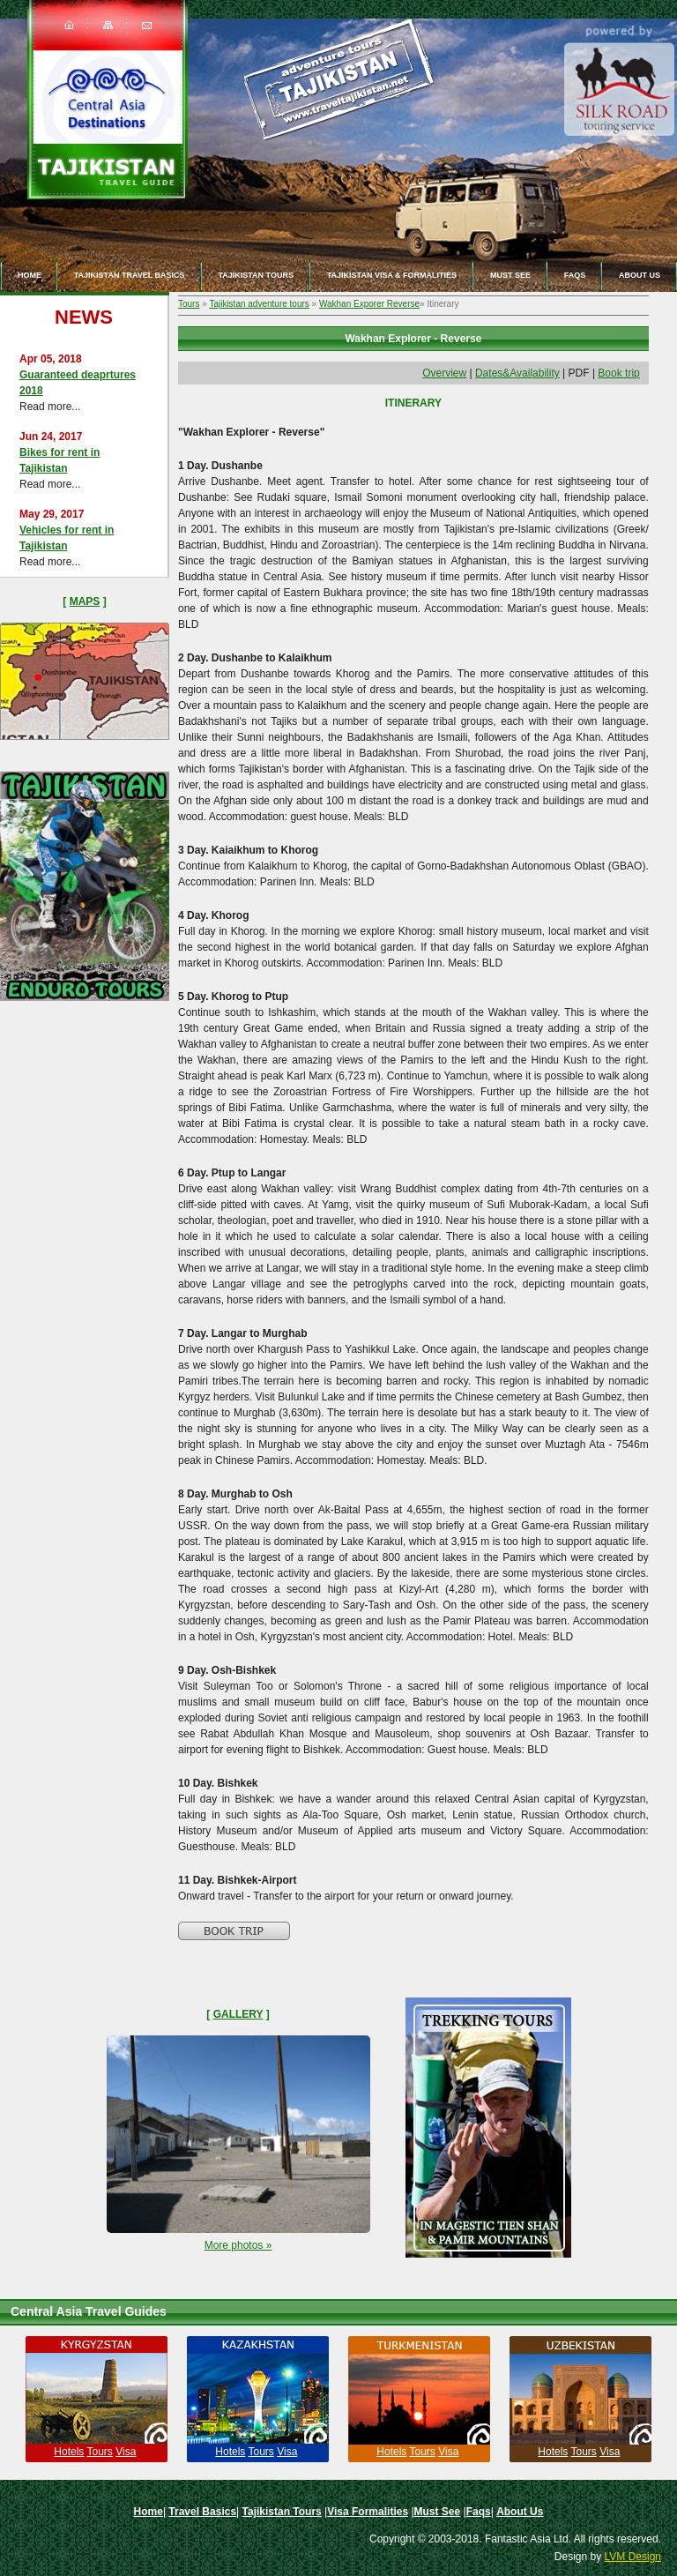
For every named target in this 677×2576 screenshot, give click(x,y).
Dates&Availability (517, 373)
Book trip (618, 373)
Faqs (575, 275)
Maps (85, 601)
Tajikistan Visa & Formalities (392, 275)
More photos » (238, 2245)
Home (29, 275)
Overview (444, 373)
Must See (510, 275)
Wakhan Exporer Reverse (369, 304)
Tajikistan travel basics (129, 275)
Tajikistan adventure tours (259, 304)
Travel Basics (202, 2511)
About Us (519, 2511)
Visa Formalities (367, 2511)
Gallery (238, 2014)
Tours (188, 304)
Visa (125, 2451)
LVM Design (633, 2556)
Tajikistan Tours (256, 275)
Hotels (69, 2451)
